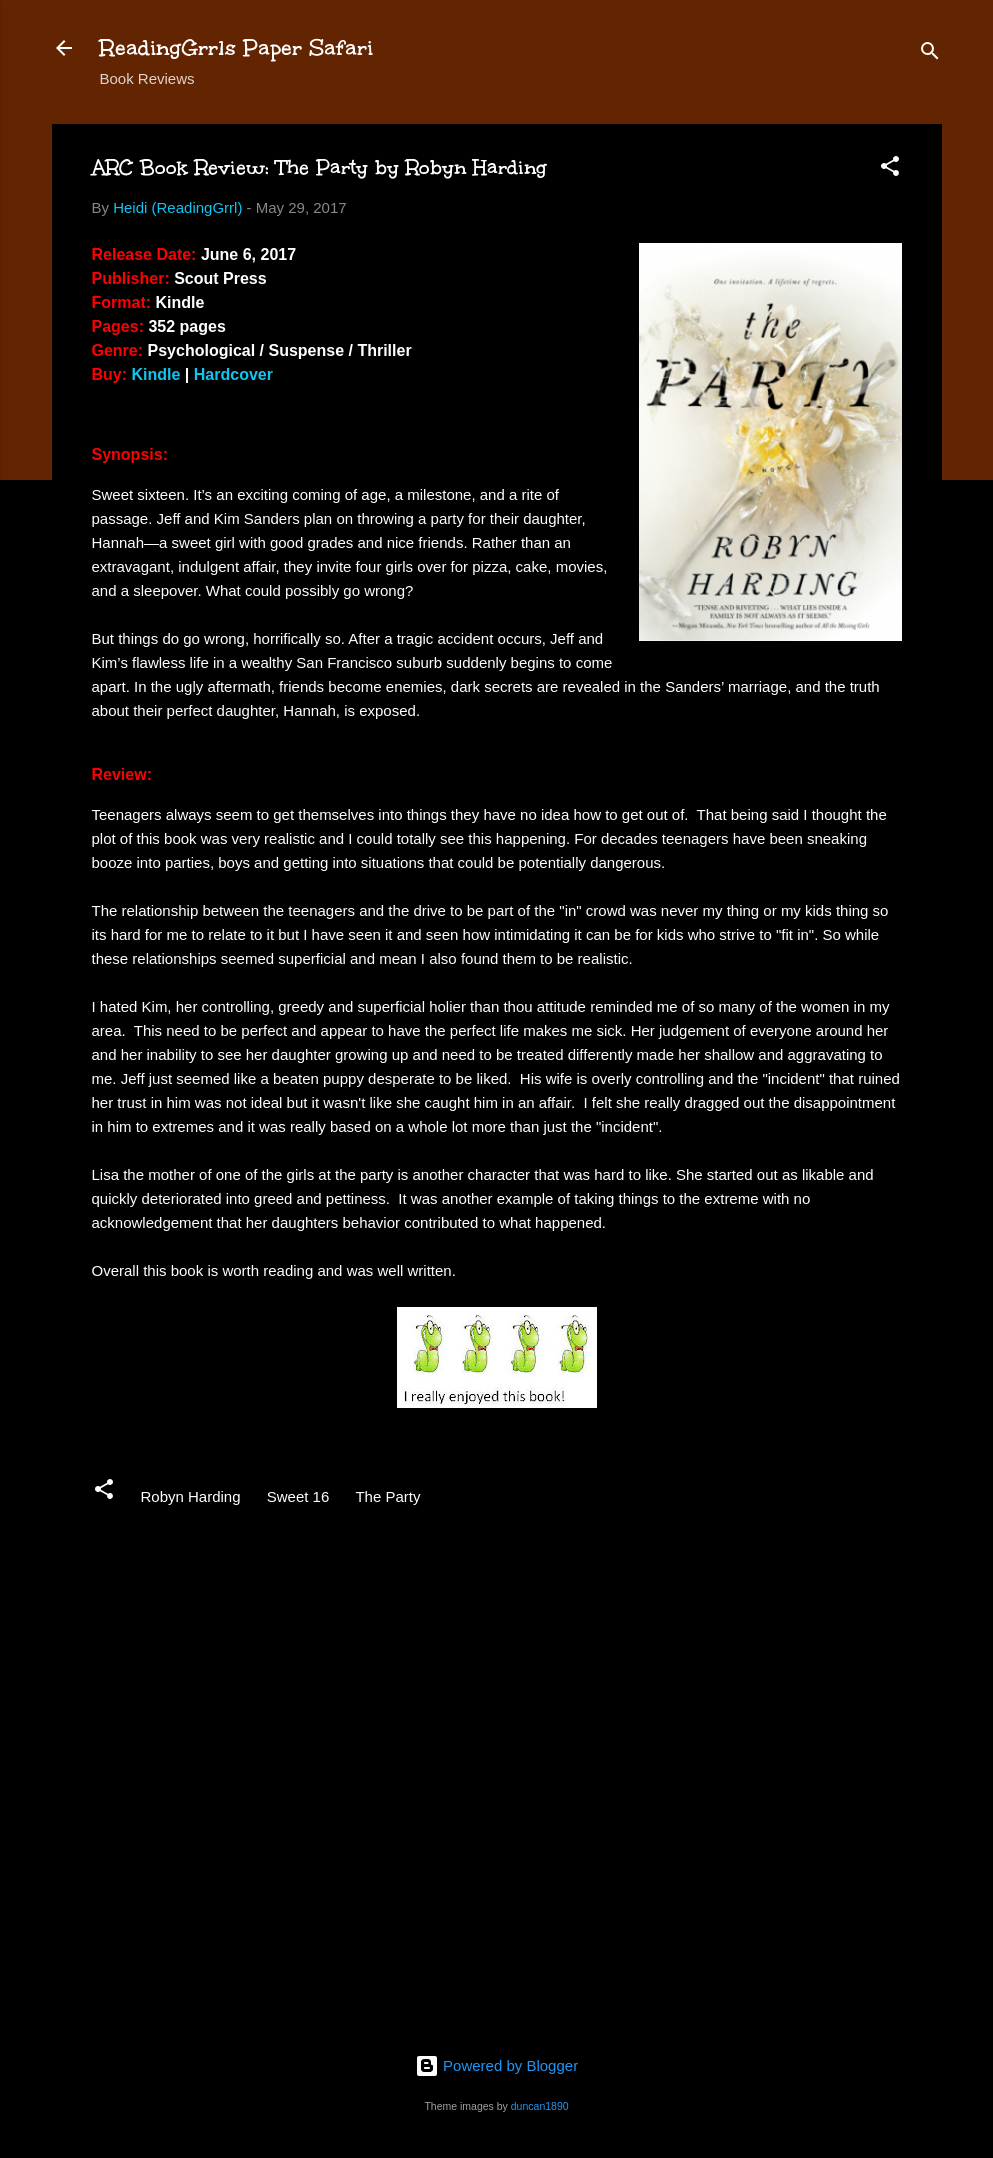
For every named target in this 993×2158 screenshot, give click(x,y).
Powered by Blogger (496, 2065)
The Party (387, 1496)
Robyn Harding (191, 1496)
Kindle (156, 374)
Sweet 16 (298, 1496)
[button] (890, 169)
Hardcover (233, 374)
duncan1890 (540, 2106)
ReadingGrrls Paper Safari (236, 47)
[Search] (930, 54)
